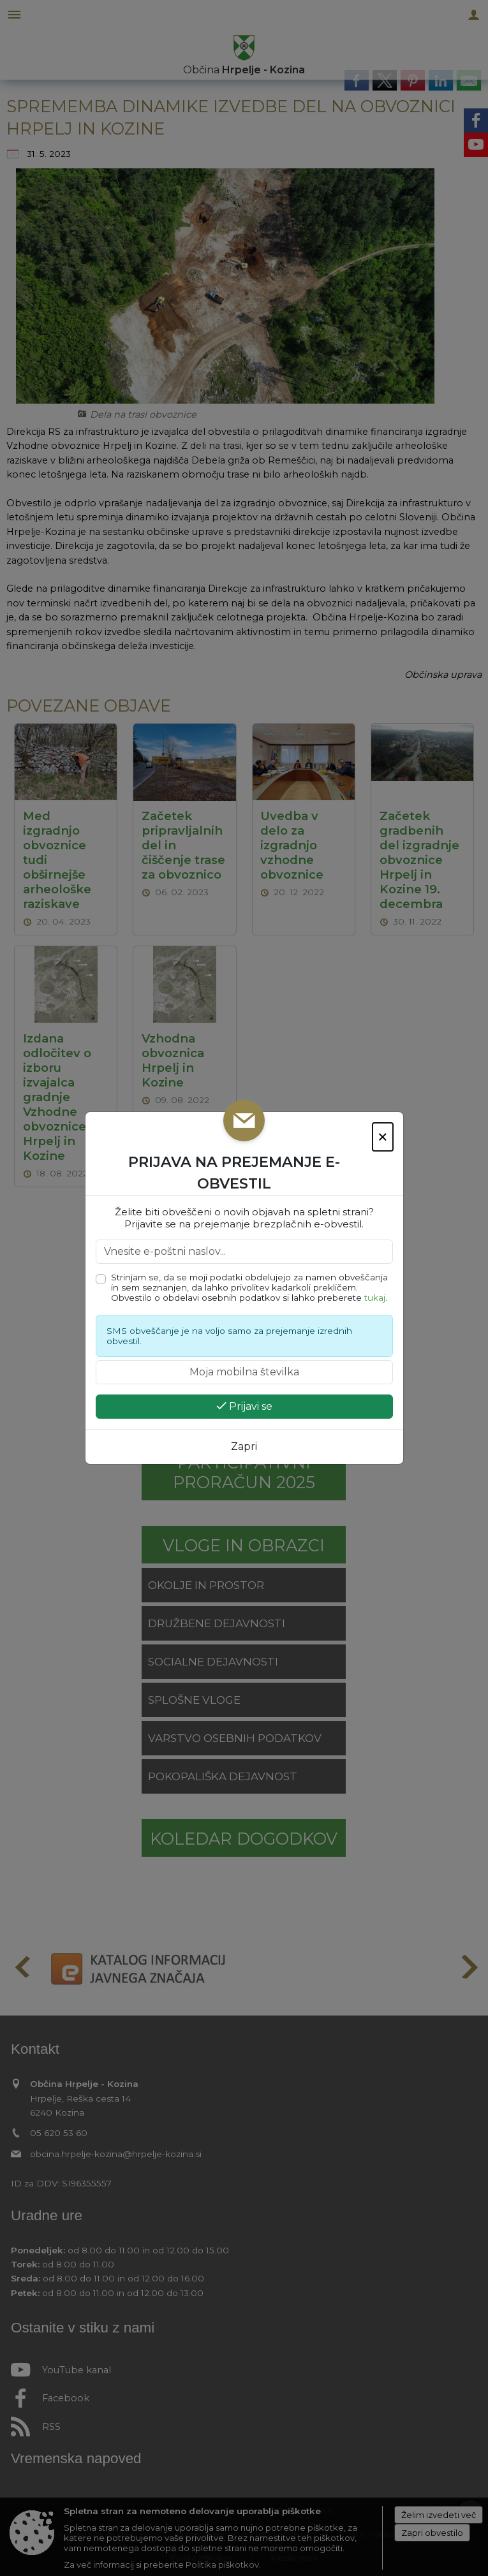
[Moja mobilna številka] (244, 1372)
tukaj (374, 1297)
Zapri (244, 1446)
